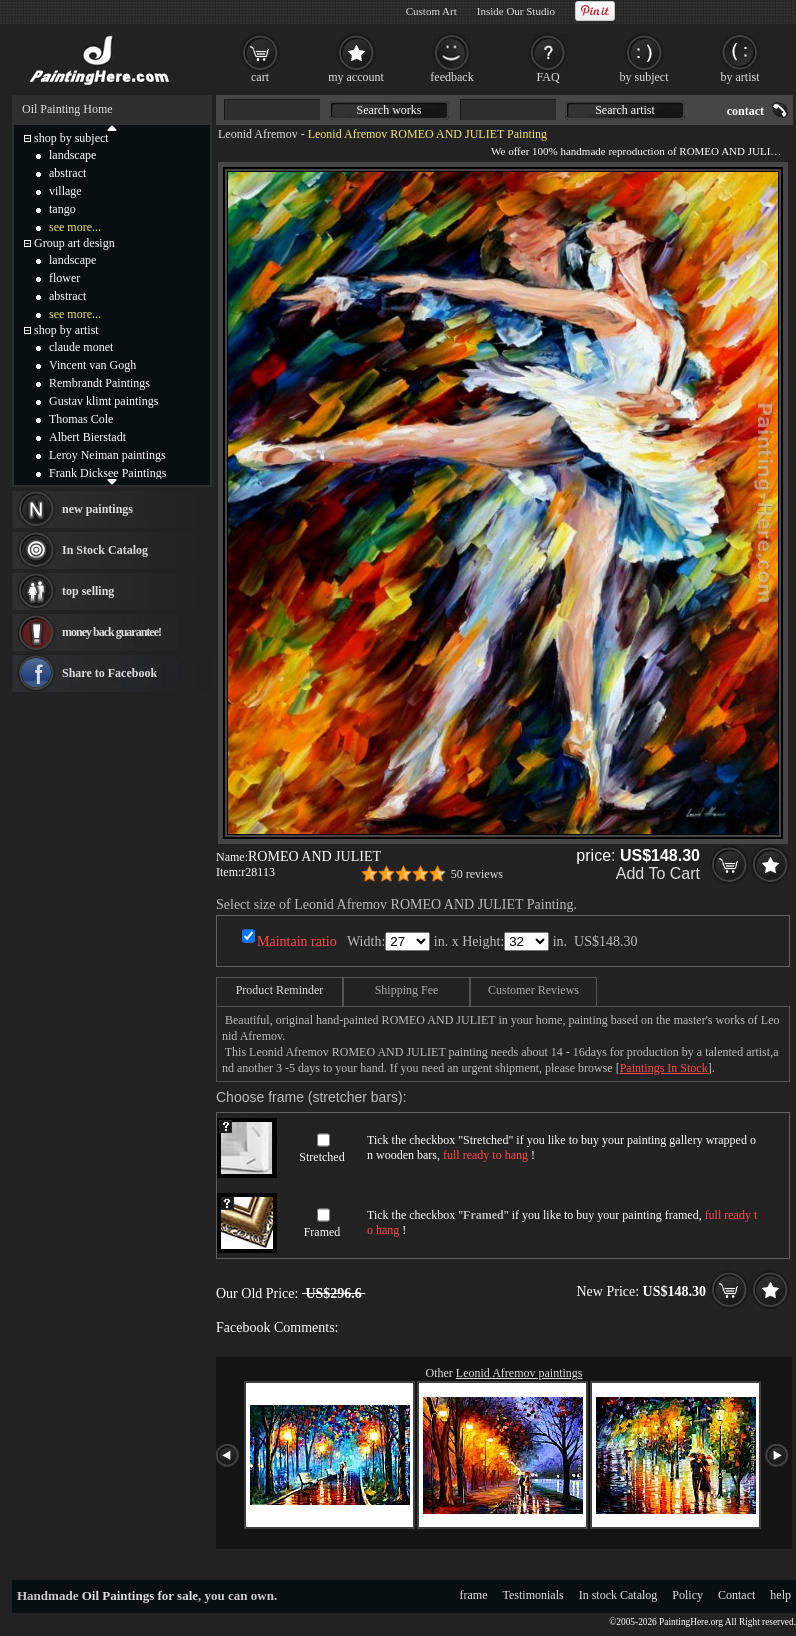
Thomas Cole (81, 419)
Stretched (321, 1157)
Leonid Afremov (258, 134)
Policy (687, 1595)
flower (64, 278)
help (780, 1595)
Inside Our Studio (516, 11)
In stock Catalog (618, 1595)
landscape (72, 155)
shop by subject (71, 138)
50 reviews (477, 874)
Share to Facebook (109, 673)
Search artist (625, 110)
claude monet (81, 347)
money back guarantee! (111, 632)
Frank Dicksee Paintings (107, 473)
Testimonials (533, 1595)
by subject (644, 77)
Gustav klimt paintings (103, 401)
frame (474, 1595)
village (65, 191)
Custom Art (431, 11)
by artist (740, 77)
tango (62, 209)
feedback (451, 77)
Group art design (74, 243)
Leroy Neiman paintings (107, 455)
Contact (736, 1595)
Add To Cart (658, 873)
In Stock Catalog (105, 550)
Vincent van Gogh (92, 365)
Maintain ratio (297, 941)
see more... (75, 227)
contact (745, 111)
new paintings (97, 509)
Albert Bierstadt (87, 437)
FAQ (547, 77)
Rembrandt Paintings (99, 383)
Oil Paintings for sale (140, 1595)
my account (356, 77)
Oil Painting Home (67, 109)
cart (260, 77)
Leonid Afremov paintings (519, 1373)
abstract (67, 173)
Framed (322, 1232)
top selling (88, 591)
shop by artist (66, 330)
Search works (389, 110)
